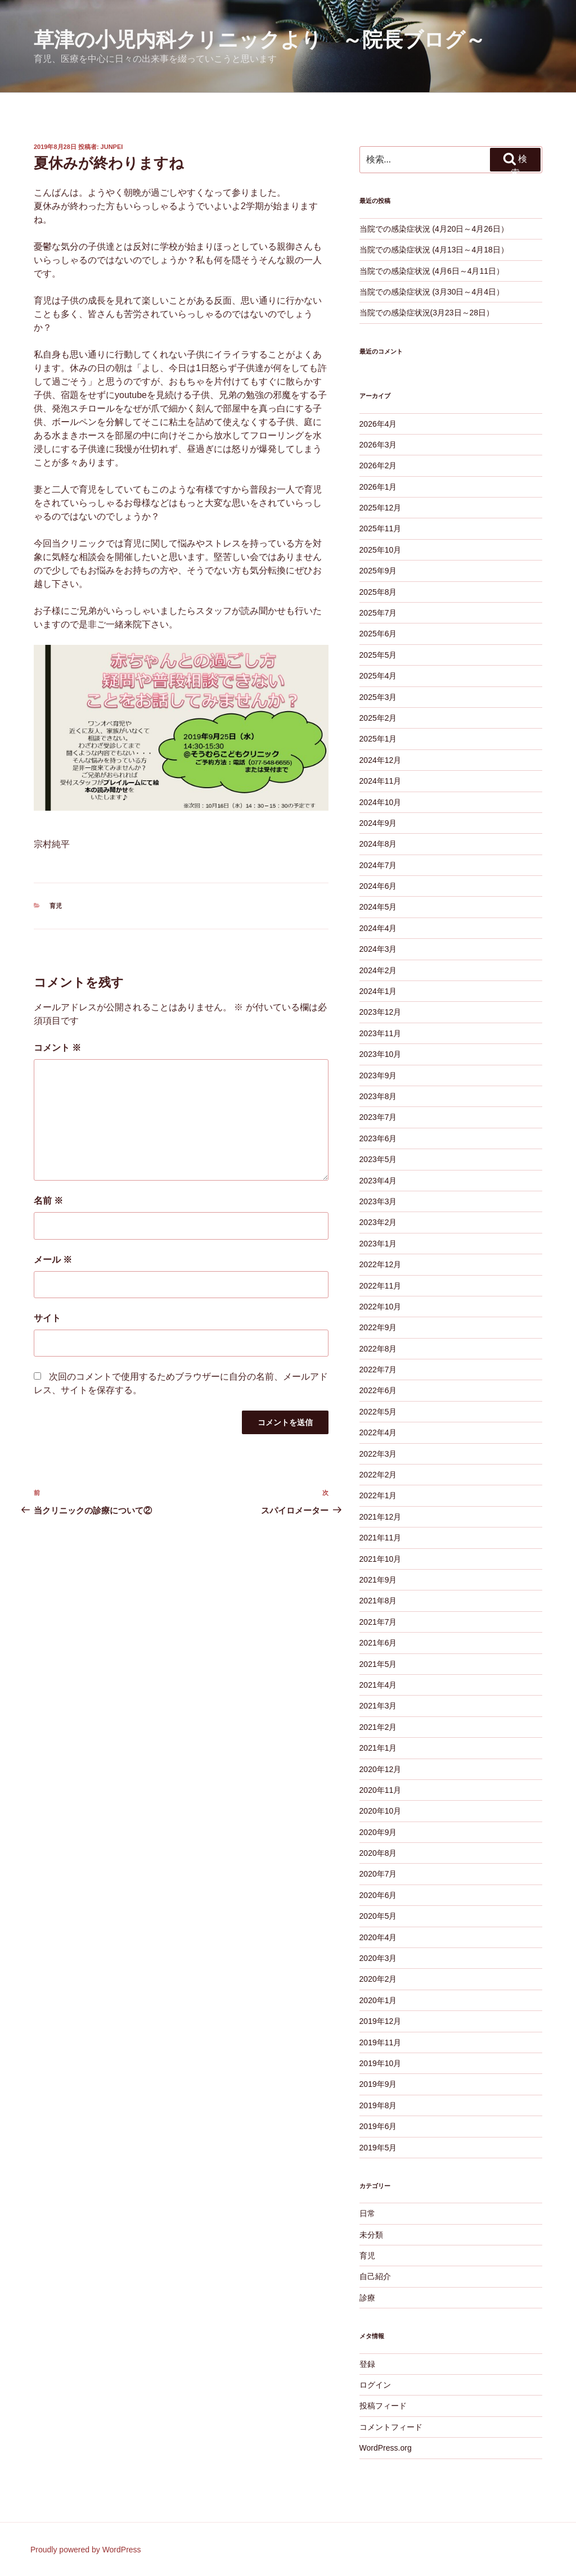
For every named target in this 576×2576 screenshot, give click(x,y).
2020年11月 (380, 1790)
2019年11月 (380, 2042)
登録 (367, 2364)
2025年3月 (378, 697)
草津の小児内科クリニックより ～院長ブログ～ (259, 39)
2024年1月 (378, 991)
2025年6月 (378, 633)
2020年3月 (378, 1958)
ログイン (375, 2384)
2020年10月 (380, 1810)
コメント (57, 1047)
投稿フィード (383, 2405)
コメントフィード (390, 2427)
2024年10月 (380, 802)
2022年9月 (378, 1327)
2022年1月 (378, 1495)
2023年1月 (378, 1243)
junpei (112, 146)
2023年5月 (378, 1159)
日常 (367, 2213)
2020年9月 (378, 1832)
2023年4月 (378, 1180)
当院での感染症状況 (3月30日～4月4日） (431, 291)
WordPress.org (385, 2447)
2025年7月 (378, 612)
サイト (47, 1318)
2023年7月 (378, 1117)
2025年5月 (378, 654)
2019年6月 (378, 2126)
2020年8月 (378, 1853)
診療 (367, 2297)
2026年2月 (378, 465)
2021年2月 (378, 1727)
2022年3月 (378, 1453)
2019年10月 (380, 2063)
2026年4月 (378, 423)
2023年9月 (378, 1075)
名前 (48, 1200)
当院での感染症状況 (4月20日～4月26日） (433, 228)
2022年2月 (378, 1474)
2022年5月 (378, 1411)
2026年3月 (378, 444)
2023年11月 (380, 1033)
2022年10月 (380, 1306)
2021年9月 (378, 1579)
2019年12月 (380, 2021)
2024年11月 (380, 780)
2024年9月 (378, 823)
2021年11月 (380, 1537)
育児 (56, 905)
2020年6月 (378, 1895)
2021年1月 (378, 1747)
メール (53, 1259)
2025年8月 (378, 591)
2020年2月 (378, 1978)
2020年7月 (378, 1873)
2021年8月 (378, 1600)
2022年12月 (380, 1264)
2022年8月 (378, 1348)
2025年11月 (380, 528)
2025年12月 (380, 507)
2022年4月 (378, 1432)
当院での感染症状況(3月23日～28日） (426, 312)
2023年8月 (378, 1096)
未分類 (371, 2234)
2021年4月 (378, 1684)
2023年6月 (378, 1138)
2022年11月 (380, 1285)
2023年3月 (378, 1201)
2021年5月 (378, 1664)
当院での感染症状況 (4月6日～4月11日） (431, 270)
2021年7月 (378, 1621)
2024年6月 (378, 886)
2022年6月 (378, 1390)
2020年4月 (378, 1937)
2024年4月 (378, 928)
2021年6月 (378, 1642)
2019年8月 (378, 2105)
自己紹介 (375, 2276)
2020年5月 (378, 1915)
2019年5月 (378, 2147)
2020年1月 (378, 2000)
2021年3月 (378, 1705)
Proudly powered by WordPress (85, 2549)
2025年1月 (378, 738)
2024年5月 (378, 906)
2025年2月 (378, 717)
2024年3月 (378, 948)
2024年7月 (378, 865)
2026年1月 (378, 486)
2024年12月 (380, 760)
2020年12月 (380, 1769)
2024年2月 (378, 970)
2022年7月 (378, 1369)
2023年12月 (380, 1011)
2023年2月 (378, 1222)
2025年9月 (378, 570)
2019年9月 (378, 2084)
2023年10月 (380, 1054)
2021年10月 (380, 1558)
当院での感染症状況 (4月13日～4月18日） (433, 249)
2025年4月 (378, 675)
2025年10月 (380, 549)
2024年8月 (378, 843)
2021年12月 (380, 1516)
